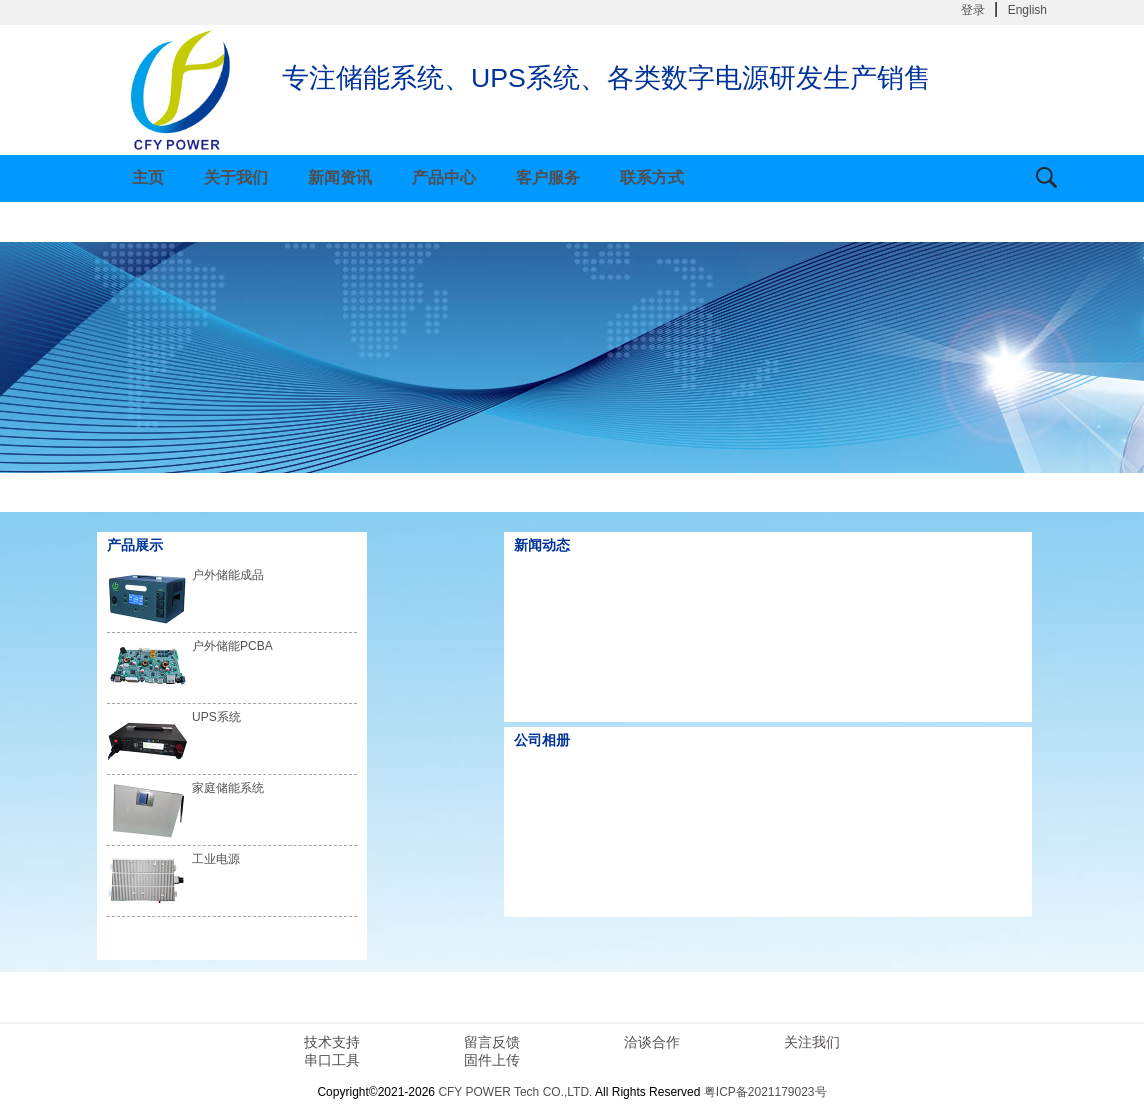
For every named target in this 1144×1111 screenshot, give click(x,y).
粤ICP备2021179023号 (765, 1092)
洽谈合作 (652, 1042)
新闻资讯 (340, 177)
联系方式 (652, 177)
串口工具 (332, 1060)
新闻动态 (542, 545)
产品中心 (444, 177)
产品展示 (135, 545)
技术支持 (332, 1042)
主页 (148, 177)
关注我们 (812, 1042)
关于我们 (236, 177)
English (1027, 10)
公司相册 (542, 740)
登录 (973, 10)
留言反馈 (492, 1042)
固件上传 (492, 1060)
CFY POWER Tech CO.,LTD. (515, 1092)
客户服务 (548, 177)
